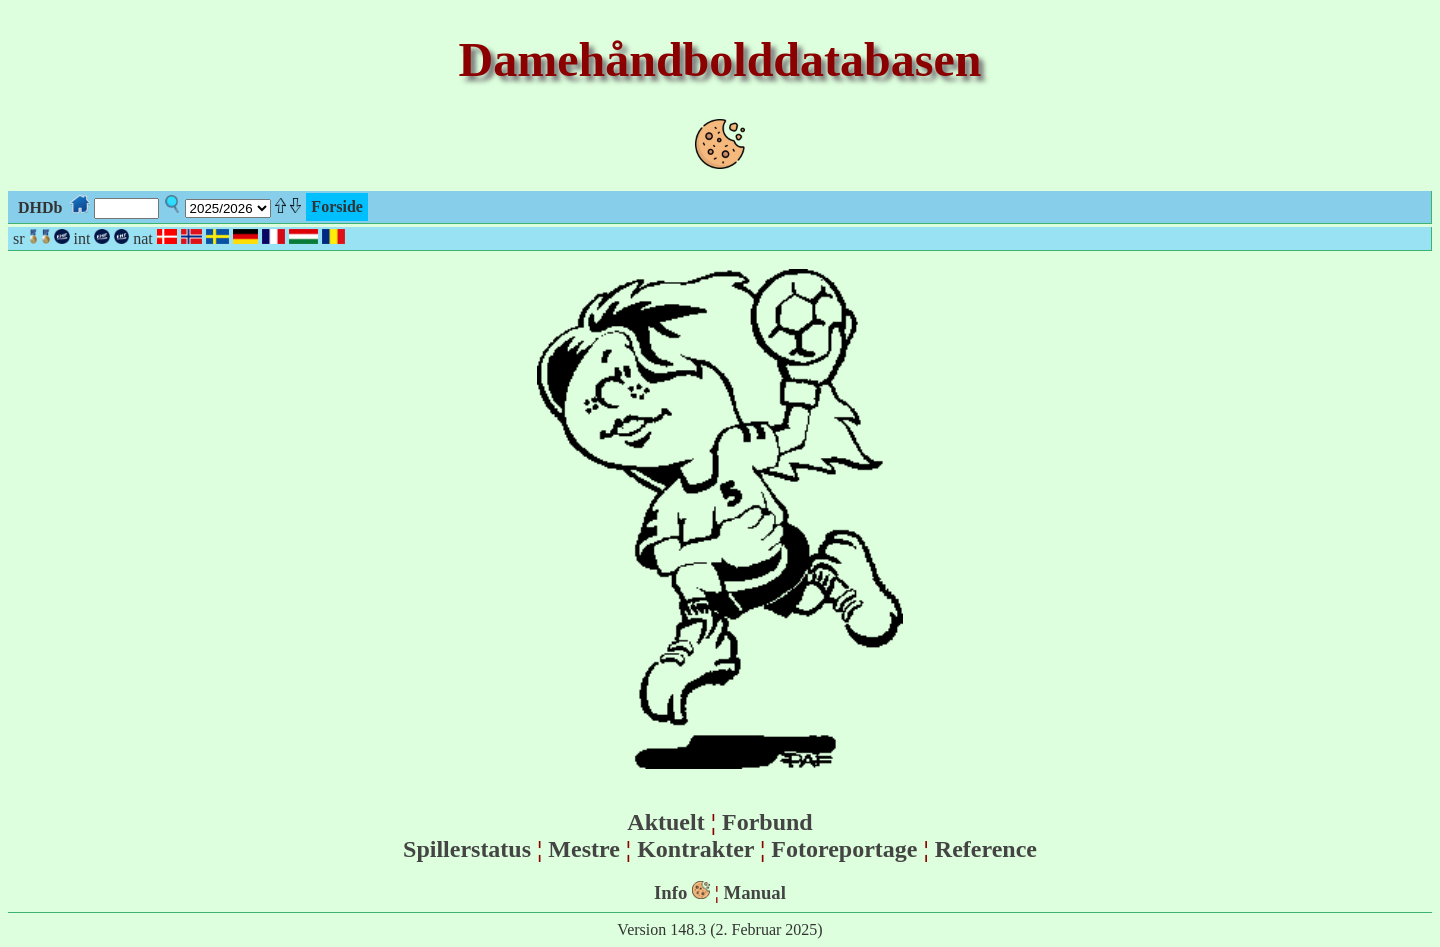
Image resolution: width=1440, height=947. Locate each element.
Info (670, 892)
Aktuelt (665, 822)
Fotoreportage (844, 849)
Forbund (767, 822)
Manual (755, 892)
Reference (986, 849)
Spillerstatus (467, 849)
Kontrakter (695, 849)
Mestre (584, 849)
